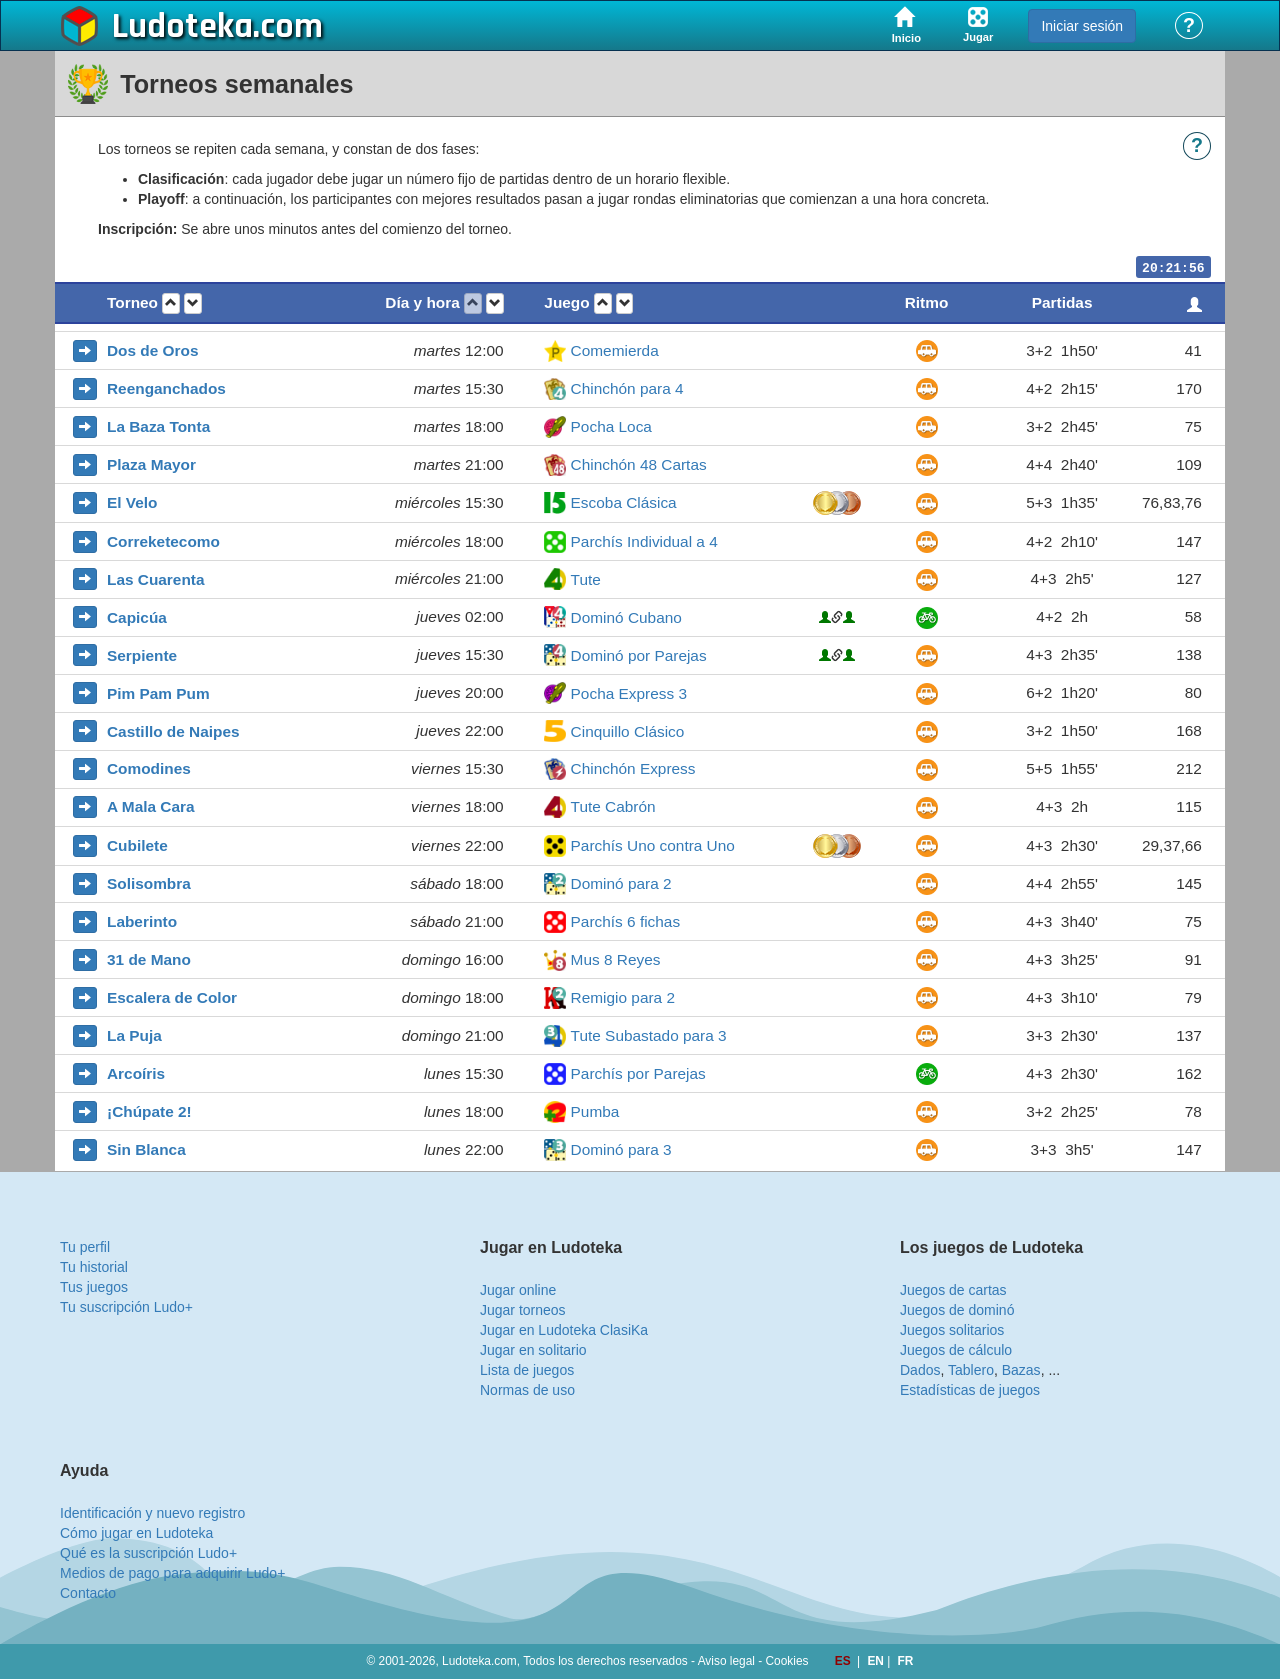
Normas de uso (527, 1390)
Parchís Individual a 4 (644, 541)
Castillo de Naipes (173, 731)
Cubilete (137, 845)
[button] (171, 303)
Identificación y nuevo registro (152, 1513)
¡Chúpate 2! (149, 1111)
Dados (920, 1370)
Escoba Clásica (624, 502)
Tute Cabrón (613, 806)
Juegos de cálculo (956, 1350)
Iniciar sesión (1082, 26)
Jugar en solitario (533, 1350)
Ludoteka (182, 27)
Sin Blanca (146, 1149)
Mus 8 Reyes (616, 959)
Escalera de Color (172, 997)
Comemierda (615, 350)
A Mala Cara (151, 806)
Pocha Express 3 (629, 693)
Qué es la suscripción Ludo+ (148, 1553)
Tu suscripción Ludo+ (126, 1307)
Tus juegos (94, 1287)
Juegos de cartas (953, 1290)
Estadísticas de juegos (970, 1390)
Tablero (971, 1370)
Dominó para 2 (621, 883)
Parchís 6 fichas (626, 921)
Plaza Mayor (151, 464)
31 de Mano (149, 959)
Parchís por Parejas (638, 1073)
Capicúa (137, 617)
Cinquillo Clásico (628, 731)
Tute (586, 579)
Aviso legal (726, 1661)
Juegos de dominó (957, 1310)
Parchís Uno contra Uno (653, 845)
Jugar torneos (523, 1310)
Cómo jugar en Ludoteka (136, 1533)
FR (906, 1661)
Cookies (787, 1661)
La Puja (134, 1035)
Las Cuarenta (156, 579)
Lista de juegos (527, 1370)
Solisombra (149, 883)
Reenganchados (166, 388)
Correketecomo (163, 541)
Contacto (88, 1593)
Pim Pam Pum (158, 693)
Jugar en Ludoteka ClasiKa (564, 1330)
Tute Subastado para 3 (649, 1035)
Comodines (149, 768)
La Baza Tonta (158, 426)
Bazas (1021, 1370)
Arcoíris (136, 1073)
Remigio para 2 (623, 997)
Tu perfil (85, 1247)
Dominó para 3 (621, 1149)
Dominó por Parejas (639, 655)
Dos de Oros (153, 350)
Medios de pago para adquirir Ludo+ (172, 1573)
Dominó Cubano (626, 617)
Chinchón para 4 (627, 388)
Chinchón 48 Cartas (639, 464)
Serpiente (142, 655)
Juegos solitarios (952, 1330)
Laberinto (142, 921)
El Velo (132, 502)
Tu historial (94, 1267)
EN (877, 1661)
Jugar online (518, 1290)
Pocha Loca (611, 426)
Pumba (595, 1111)
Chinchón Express (633, 768)
